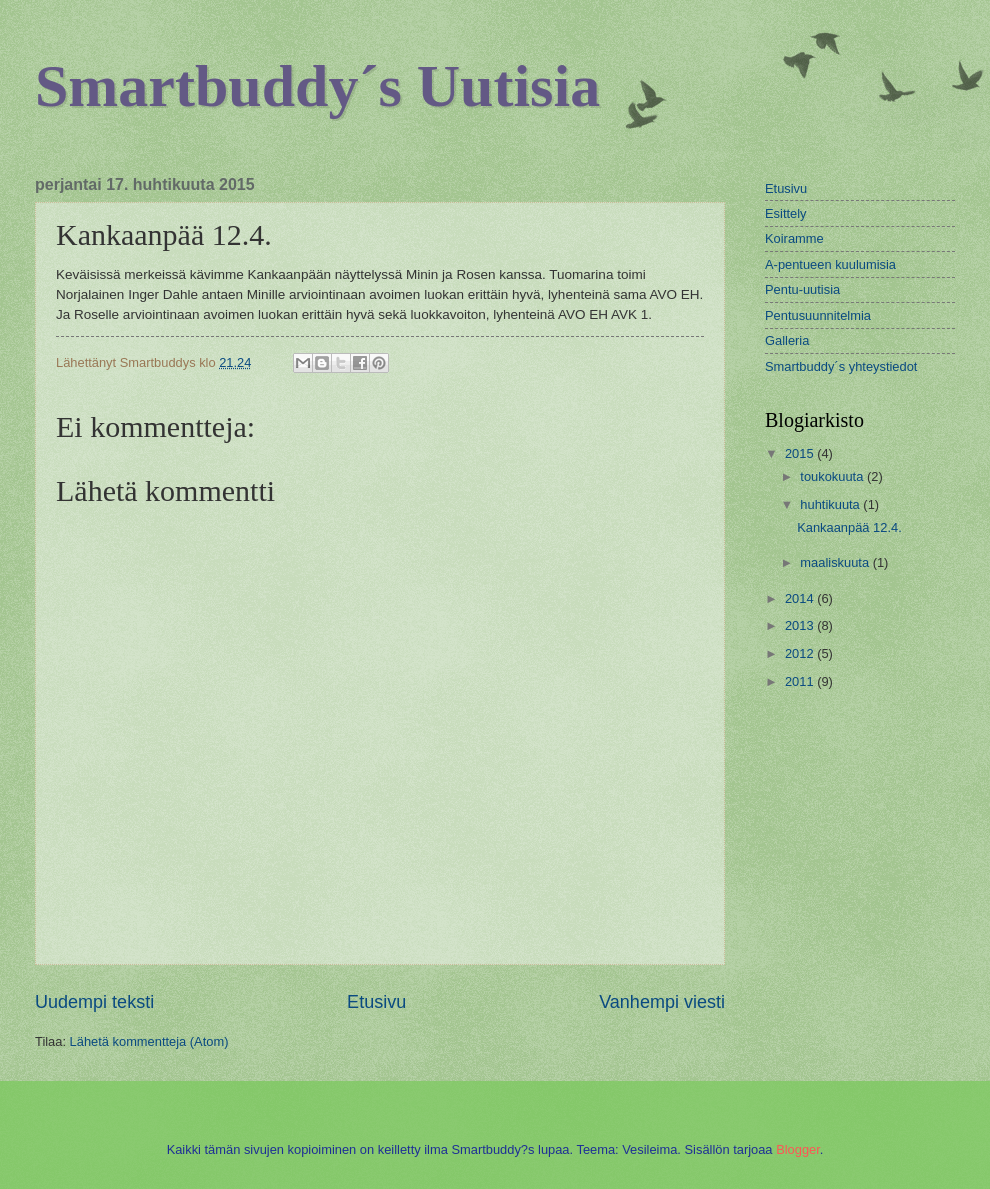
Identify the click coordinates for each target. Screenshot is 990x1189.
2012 (801, 653)
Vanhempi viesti (662, 1002)
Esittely (786, 213)
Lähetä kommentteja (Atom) (149, 1041)
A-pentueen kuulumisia (830, 264)
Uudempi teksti (94, 1002)
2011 (801, 681)
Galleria (787, 340)
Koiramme (794, 238)
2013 (801, 625)
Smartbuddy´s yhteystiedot (841, 366)
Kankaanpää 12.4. (849, 527)
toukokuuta (833, 476)
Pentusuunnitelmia (818, 315)
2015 (801, 453)
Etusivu (376, 1002)
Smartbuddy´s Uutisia (317, 86)
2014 (801, 598)
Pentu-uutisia (802, 289)
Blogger (798, 1149)
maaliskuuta (836, 562)
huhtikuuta (831, 504)
